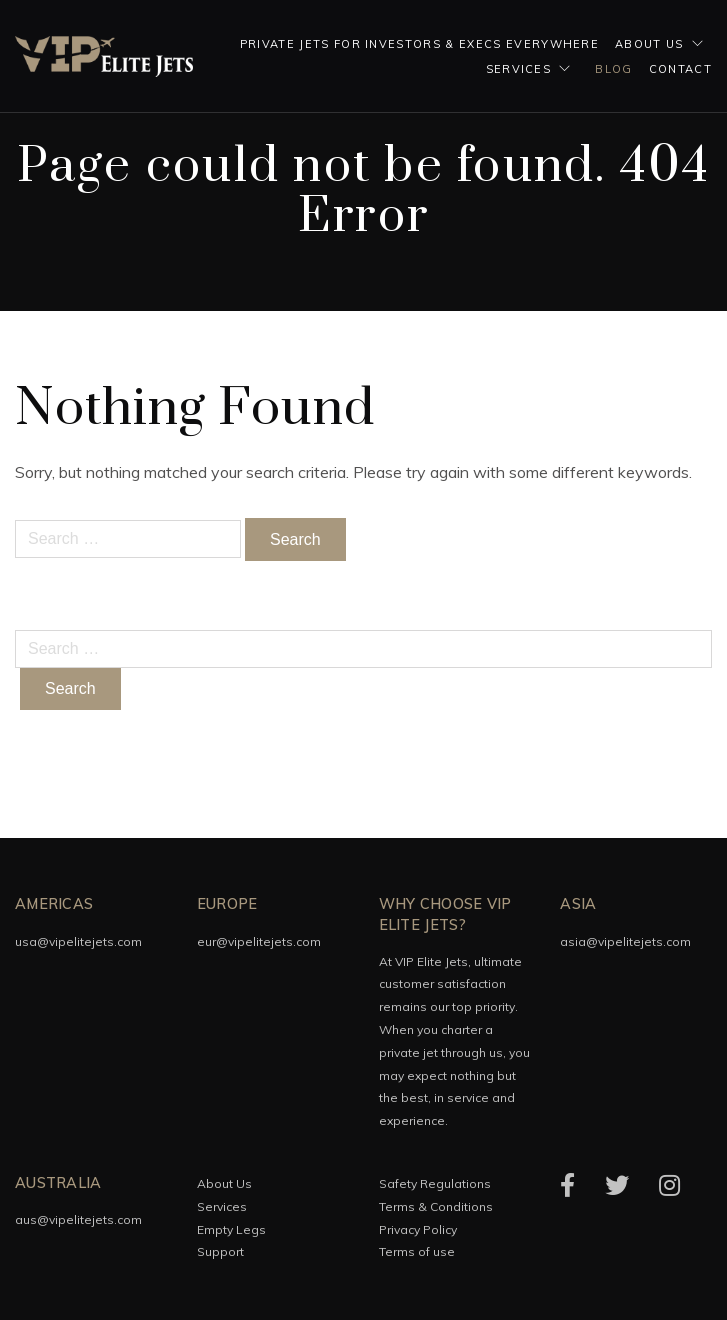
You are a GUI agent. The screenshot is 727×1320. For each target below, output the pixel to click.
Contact (680, 69)
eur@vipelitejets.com (259, 941)
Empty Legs (231, 1229)
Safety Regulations (435, 1183)
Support (220, 1251)
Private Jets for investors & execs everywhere (419, 44)
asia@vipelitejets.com (625, 941)
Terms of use (417, 1251)
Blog (613, 69)
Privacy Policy (418, 1229)
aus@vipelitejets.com (78, 1219)
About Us (649, 44)
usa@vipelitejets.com (78, 941)
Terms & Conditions (436, 1206)
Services (519, 69)
